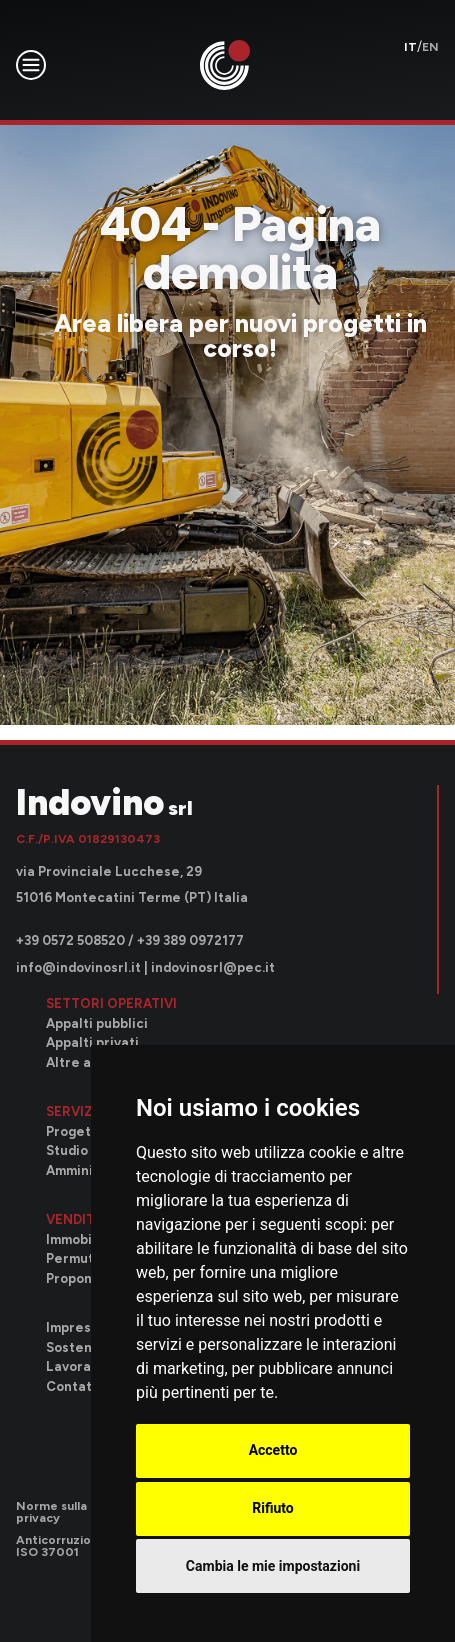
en (430, 47)
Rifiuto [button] (273, 1508)
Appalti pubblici (97, 1023)
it (410, 47)
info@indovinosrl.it (78, 967)
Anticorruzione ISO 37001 (61, 1546)
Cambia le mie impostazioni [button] (273, 1566)
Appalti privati (92, 1042)
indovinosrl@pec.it (213, 967)
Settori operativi (111, 1003)
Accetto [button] (273, 1450)
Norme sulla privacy (51, 1512)
